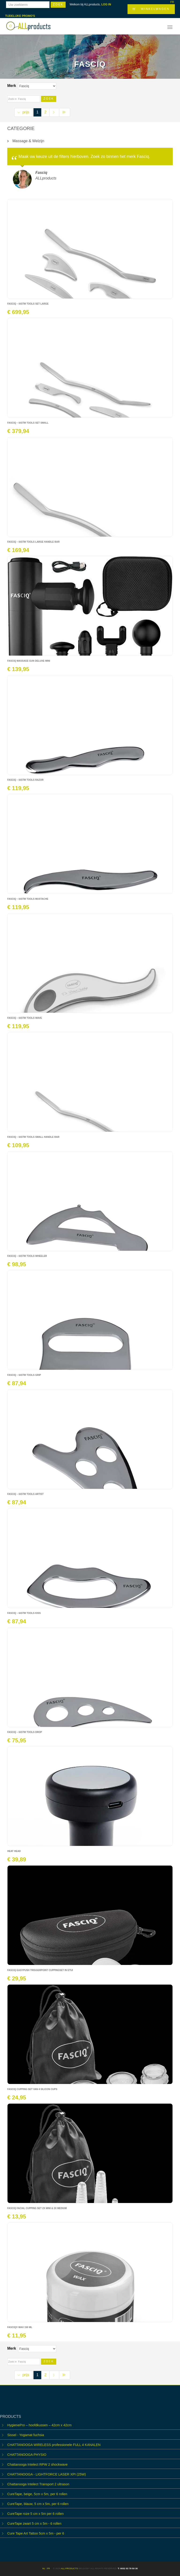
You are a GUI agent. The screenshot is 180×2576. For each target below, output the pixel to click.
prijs (23, 112)
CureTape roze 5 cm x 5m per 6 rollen (35, 2514)
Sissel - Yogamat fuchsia (25, 2435)
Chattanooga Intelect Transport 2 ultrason (38, 2484)
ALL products (69, 2568)
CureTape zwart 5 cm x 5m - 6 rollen (34, 2523)
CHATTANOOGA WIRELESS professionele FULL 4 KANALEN (54, 2445)
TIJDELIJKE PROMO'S (20, 16)
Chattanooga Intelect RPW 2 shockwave (37, 2464)
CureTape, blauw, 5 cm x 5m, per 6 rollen (38, 2504)
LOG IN (106, 4)
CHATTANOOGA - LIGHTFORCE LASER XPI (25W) (46, 2474)
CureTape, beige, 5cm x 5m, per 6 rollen (37, 2494)
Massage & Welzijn (28, 141)
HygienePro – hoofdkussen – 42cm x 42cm (39, 2425)
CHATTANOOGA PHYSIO (26, 2455)
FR (172, 2)
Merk (12, 86)
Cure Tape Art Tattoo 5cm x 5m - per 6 (35, 2533)
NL (43, 2568)
